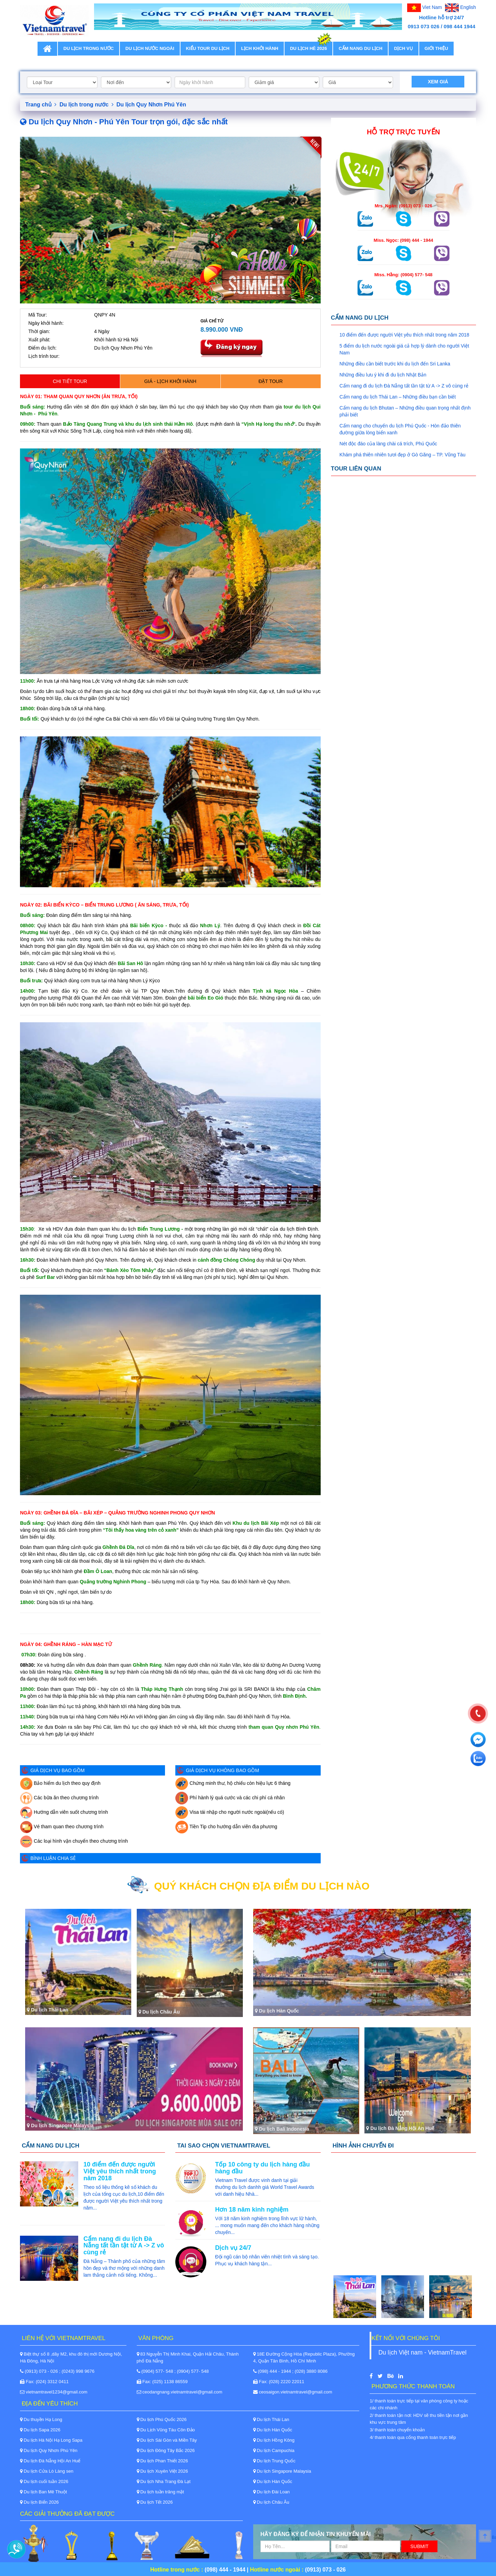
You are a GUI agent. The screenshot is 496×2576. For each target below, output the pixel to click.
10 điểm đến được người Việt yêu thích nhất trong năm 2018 (404, 335)
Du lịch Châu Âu (271, 2502)
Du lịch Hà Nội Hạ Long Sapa (51, 2440)
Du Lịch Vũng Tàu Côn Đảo (166, 2429)
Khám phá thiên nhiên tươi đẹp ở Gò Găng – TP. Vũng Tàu (403, 454)
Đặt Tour (270, 381)
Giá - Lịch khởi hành (170, 381)
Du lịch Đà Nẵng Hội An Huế (50, 2460)
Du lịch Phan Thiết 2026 (162, 2460)
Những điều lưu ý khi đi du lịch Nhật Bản (383, 374)
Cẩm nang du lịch (360, 48)
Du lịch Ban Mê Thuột (43, 2491)
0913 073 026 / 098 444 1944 (441, 26)
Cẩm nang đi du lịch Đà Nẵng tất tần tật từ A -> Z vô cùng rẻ (404, 386)
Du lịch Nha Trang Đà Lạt (163, 2481)
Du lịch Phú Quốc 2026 (162, 2419)
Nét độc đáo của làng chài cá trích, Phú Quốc (388, 443)
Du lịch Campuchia (273, 2450)
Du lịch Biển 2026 (39, 2502)
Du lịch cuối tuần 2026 (44, 2481)
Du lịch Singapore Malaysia (282, 2471)
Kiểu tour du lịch (207, 48)
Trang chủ (40, 104)
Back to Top (494, 2537)
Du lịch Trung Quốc (274, 2460)
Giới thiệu (436, 48)
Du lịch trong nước (88, 48)
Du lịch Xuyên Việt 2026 (162, 2471)
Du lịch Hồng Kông (273, 2440)
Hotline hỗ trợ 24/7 (441, 17)
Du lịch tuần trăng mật (160, 2491)
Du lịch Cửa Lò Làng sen (46, 2471)
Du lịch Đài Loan (271, 2491)
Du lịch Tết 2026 (155, 2502)
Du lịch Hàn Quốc (272, 2429)
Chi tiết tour (70, 381)
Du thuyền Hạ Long (41, 2419)
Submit (419, 2546)
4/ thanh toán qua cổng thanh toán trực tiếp (413, 2437)
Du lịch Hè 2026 (308, 46)
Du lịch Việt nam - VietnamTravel (422, 2352)
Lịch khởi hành (259, 48)
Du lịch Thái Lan (271, 2419)
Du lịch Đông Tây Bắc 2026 (166, 2450)
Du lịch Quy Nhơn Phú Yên (151, 104)
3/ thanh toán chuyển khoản (397, 2429)
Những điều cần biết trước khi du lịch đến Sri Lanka (395, 363)
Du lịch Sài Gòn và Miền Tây (167, 2440)
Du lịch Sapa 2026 (40, 2429)
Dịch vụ (403, 48)
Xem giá (438, 81)
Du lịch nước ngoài (149, 48)
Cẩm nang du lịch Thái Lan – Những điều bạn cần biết (398, 397)
